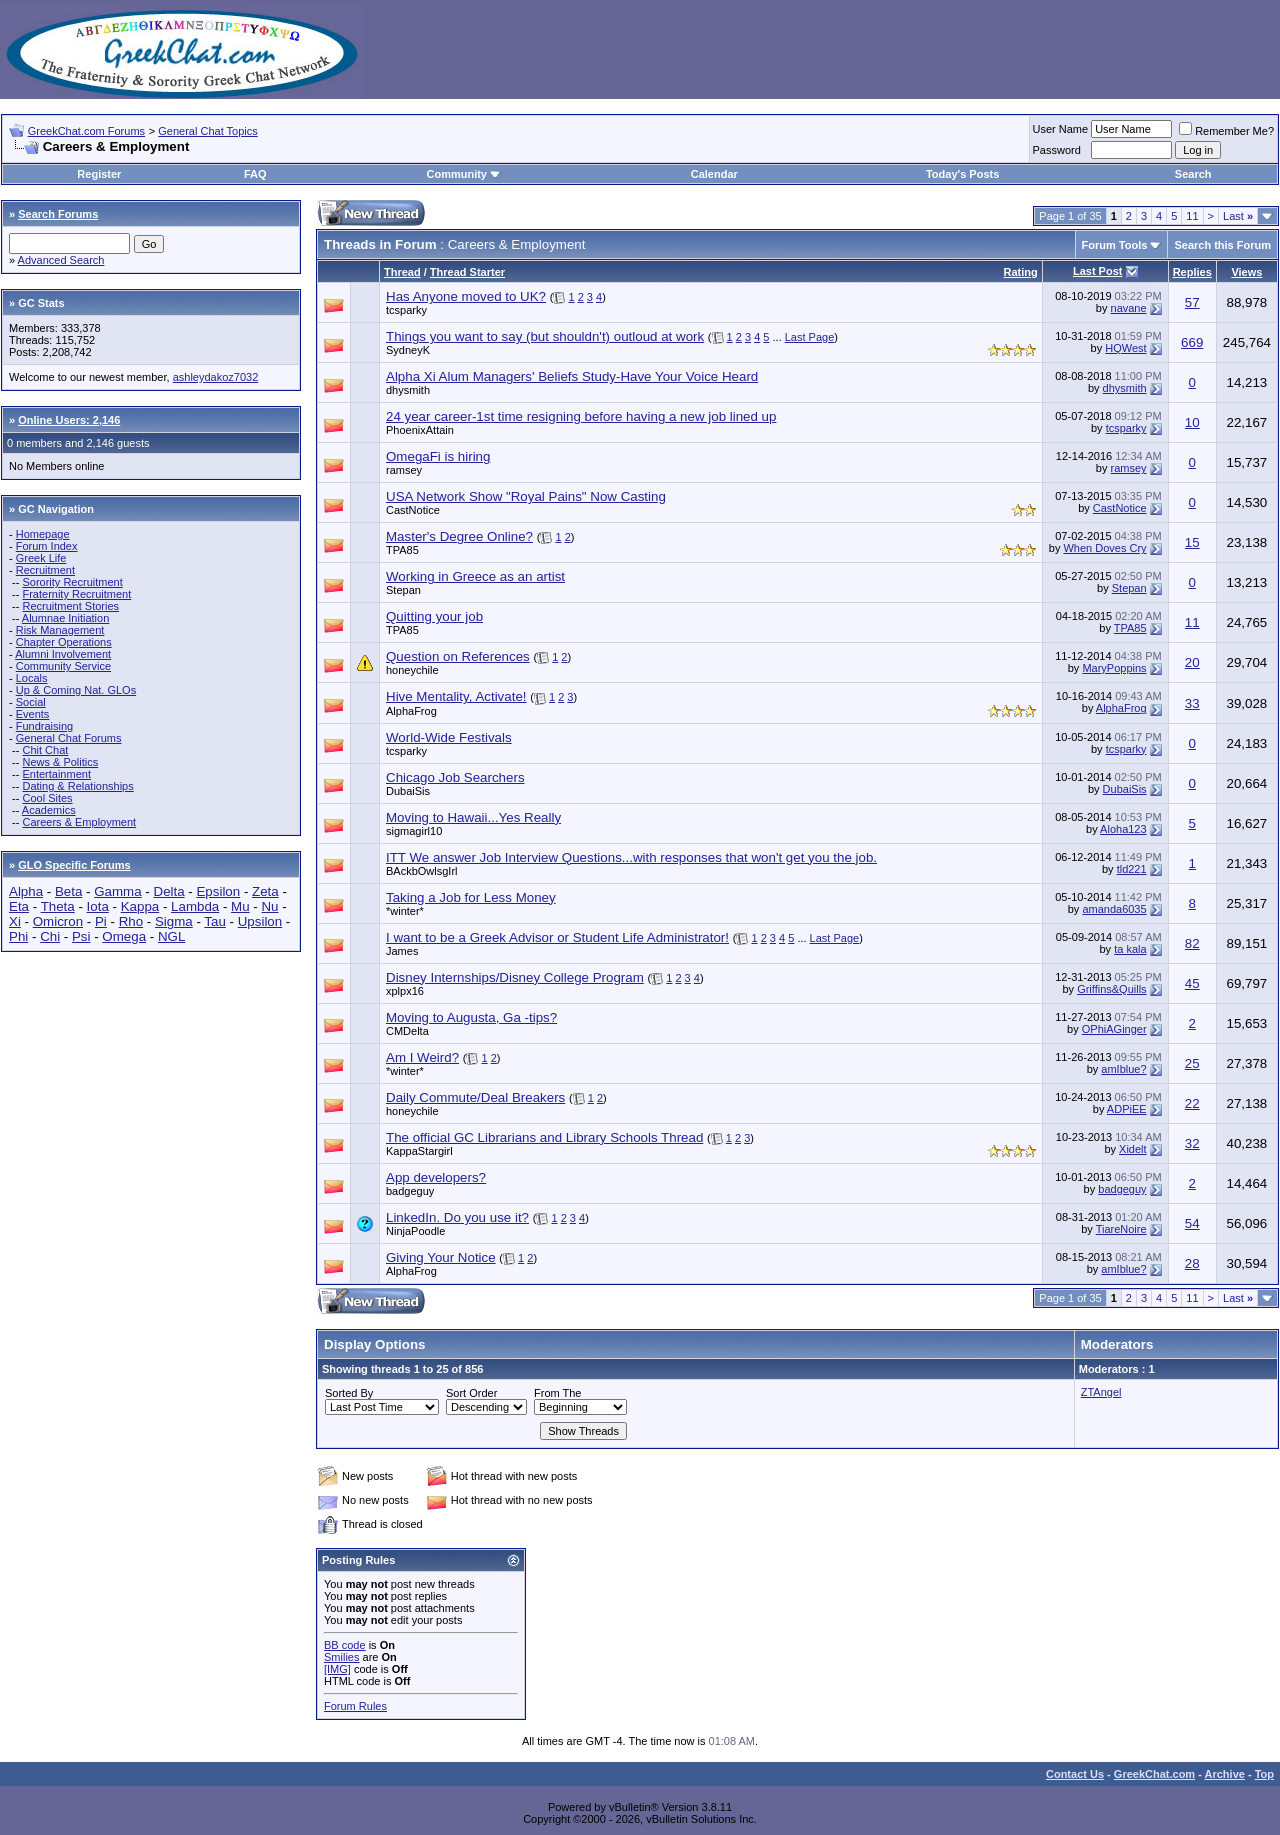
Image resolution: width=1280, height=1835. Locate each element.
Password (1057, 150)
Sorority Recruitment (72, 582)
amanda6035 (1114, 909)
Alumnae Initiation (65, 618)
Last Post (1098, 271)
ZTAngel (1101, 1392)
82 (1192, 943)
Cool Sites (47, 798)
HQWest (1125, 348)
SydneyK (408, 350)
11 (1192, 216)
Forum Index (47, 546)
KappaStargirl (419, 1151)
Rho (131, 921)
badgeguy (410, 1191)
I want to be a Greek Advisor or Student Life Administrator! (557, 937)
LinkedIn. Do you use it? (457, 1217)
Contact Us (1075, 1774)
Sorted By (349, 1393)
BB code (345, 1645)
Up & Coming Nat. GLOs (76, 690)
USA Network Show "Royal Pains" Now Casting (526, 496)
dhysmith (408, 390)
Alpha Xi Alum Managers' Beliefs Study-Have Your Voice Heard (572, 376)
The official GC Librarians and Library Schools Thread (544, 1137)
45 (1192, 983)
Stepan (403, 590)
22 (1192, 1103)
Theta (58, 906)
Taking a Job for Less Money (471, 897)
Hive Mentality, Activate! (456, 696)
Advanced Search (61, 260)
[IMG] (337, 1669)
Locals (32, 678)
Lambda (195, 906)
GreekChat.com (1154, 1774)
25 (1192, 1063)
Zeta (265, 891)
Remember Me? (1226, 131)
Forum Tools (1115, 245)
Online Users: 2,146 (69, 420)
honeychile (412, 670)
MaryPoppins (1114, 668)
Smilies (341, 1657)
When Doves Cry (1104, 548)
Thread (402, 272)
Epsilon (218, 891)
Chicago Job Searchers (455, 777)
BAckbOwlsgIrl (422, 871)
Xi (15, 921)
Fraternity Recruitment (76, 594)
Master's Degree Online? (459, 536)
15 (1192, 542)
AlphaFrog (411, 711)
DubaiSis (408, 791)
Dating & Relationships (77, 786)
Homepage (43, 534)
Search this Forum (1222, 245)
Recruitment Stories (70, 606)
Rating (1021, 272)
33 (1192, 703)
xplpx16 (405, 991)
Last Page (810, 337)
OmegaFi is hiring (438, 456)
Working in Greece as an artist (475, 576)
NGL (171, 936)
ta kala (1130, 949)
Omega (124, 936)
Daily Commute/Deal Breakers (475, 1097)
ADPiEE (1127, 1109)
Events (33, 714)
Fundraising (44, 726)
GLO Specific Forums (74, 865)
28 (1192, 1263)
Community (463, 174)
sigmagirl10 (414, 831)
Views (1246, 272)
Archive (1225, 1774)
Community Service (63, 666)
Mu (240, 906)
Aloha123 (1123, 829)
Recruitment (45, 570)
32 (1192, 1143)
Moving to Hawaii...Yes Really (473, 817)
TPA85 (402, 550)
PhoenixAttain (420, 430)
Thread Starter (467, 272)
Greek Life (41, 558)
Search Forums (58, 214)
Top (1264, 1774)
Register (99, 174)
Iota (98, 906)
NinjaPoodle (415, 1231)
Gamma (117, 891)
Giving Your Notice (441, 1257)
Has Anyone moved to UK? (466, 296)
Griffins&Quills (1111, 989)
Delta (169, 891)
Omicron (58, 921)
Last (1238, 216)
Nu (269, 906)
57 (1192, 302)
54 (1192, 1223)
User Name (1061, 129)
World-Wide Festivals (449, 737)
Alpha (26, 891)
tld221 (1132, 869)
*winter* (405, 911)
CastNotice (413, 510)
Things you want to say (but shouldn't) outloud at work (545, 336)
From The (557, 1393)
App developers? (436, 1177)
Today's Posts (962, 174)
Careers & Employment (79, 822)
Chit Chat (45, 750)
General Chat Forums (69, 738)
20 (1192, 662)
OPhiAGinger (1114, 1029)
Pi (101, 921)
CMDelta (407, 1031)
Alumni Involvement (63, 654)
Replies (1192, 272)
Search (1193, 174)
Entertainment (56, 774)
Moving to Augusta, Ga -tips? (471, 1017)
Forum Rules (355, 1706)
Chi (50, 936)
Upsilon (260, 921)
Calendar (714, 174)
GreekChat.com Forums (86, 131)
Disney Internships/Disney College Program (515, 977)
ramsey (404, 470)
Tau (215, 921)
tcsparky (406, 310)
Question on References (458, 656)
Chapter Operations (64, 642)
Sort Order (471, 1393)
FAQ (255, 174)
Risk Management (60, 630)
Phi (18, 936)
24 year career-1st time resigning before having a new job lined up (581, 416)
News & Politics (60, 762)
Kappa (140, 906)
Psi (81, 936)
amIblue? (1123, 1069)
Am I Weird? (422, 1057)
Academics (49, 810)
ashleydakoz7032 (216, 377)
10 (1192, 422)
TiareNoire (1121, 1229)
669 (1192, 342)
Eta (19, 906)
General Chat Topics (207, 131)
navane (1129, 308)
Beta (68, 891)
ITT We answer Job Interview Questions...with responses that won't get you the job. (631, 857)
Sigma (174, 921)
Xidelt (1133, 1149)
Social (31, 702)
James (402, 951)
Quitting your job (434, 616)
